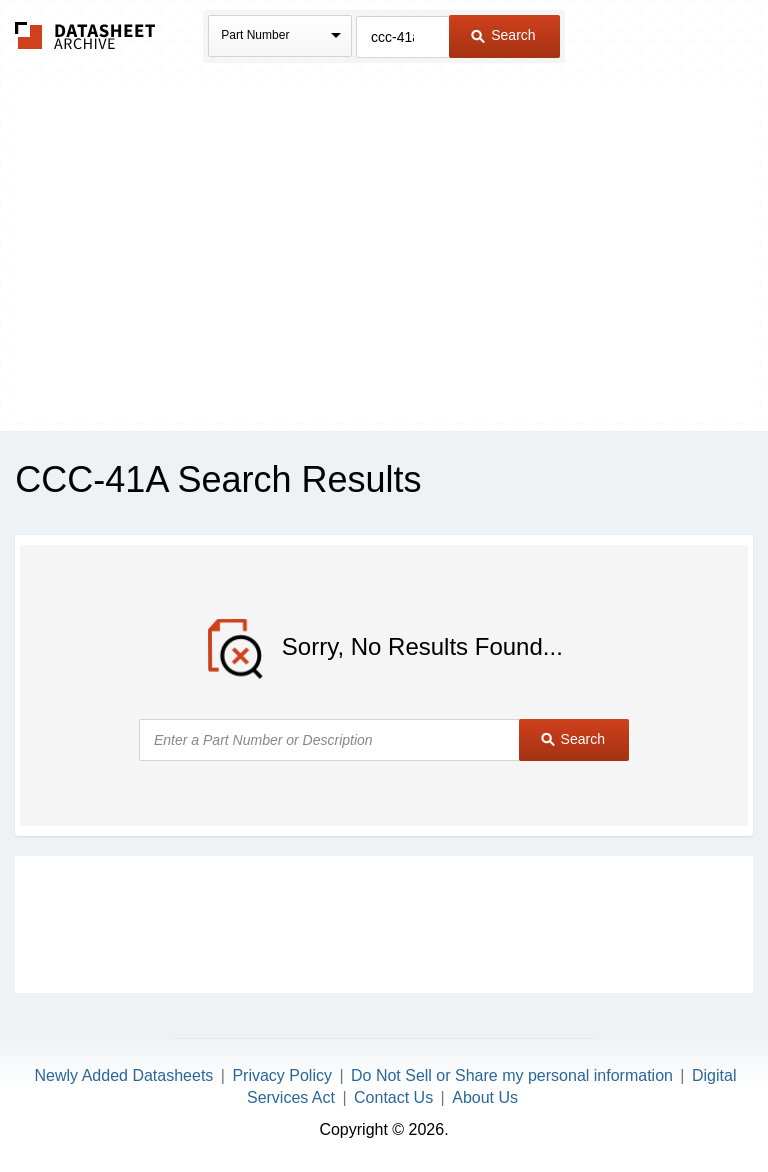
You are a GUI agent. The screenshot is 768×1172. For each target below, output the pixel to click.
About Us (485, 1097)
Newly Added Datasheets (124, 1075)
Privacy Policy (282, 1075)
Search (503, 35)
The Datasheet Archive (85, 35)
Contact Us (393, 1097)
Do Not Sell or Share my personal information (512, 1075)
